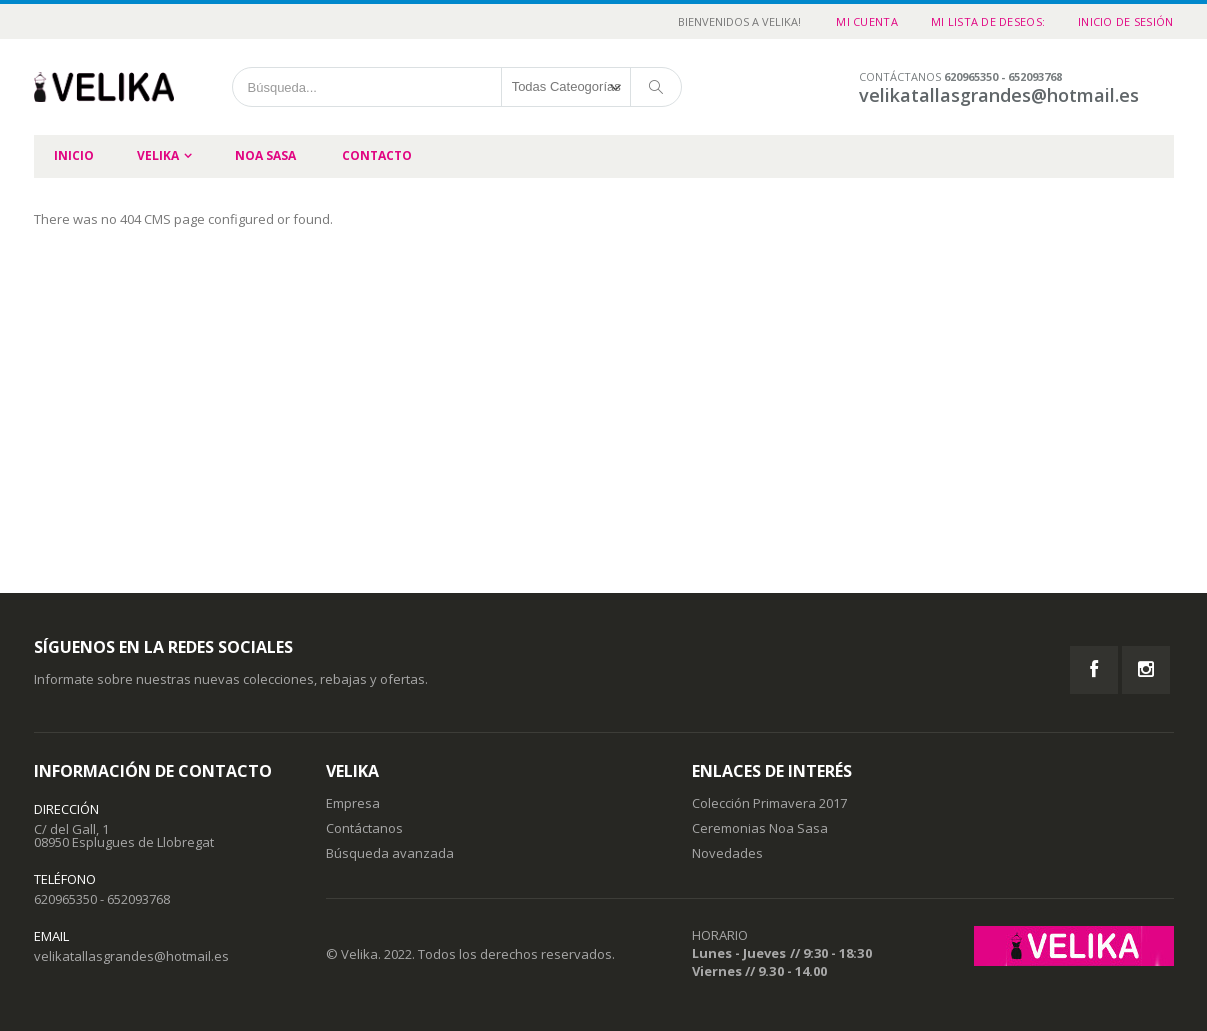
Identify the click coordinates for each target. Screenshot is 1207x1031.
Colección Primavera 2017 (769, 803)
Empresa (353, 803)
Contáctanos (364, 828)
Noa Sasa (265, 155)
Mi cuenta (866, 21)
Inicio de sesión (1125, 21)
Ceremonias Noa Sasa (760, 828)
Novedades (727, 853)
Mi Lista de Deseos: (988, 21)
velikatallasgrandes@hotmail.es (131, 956)
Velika (158, 155)
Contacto (377, 155)
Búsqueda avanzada (390, 853)
